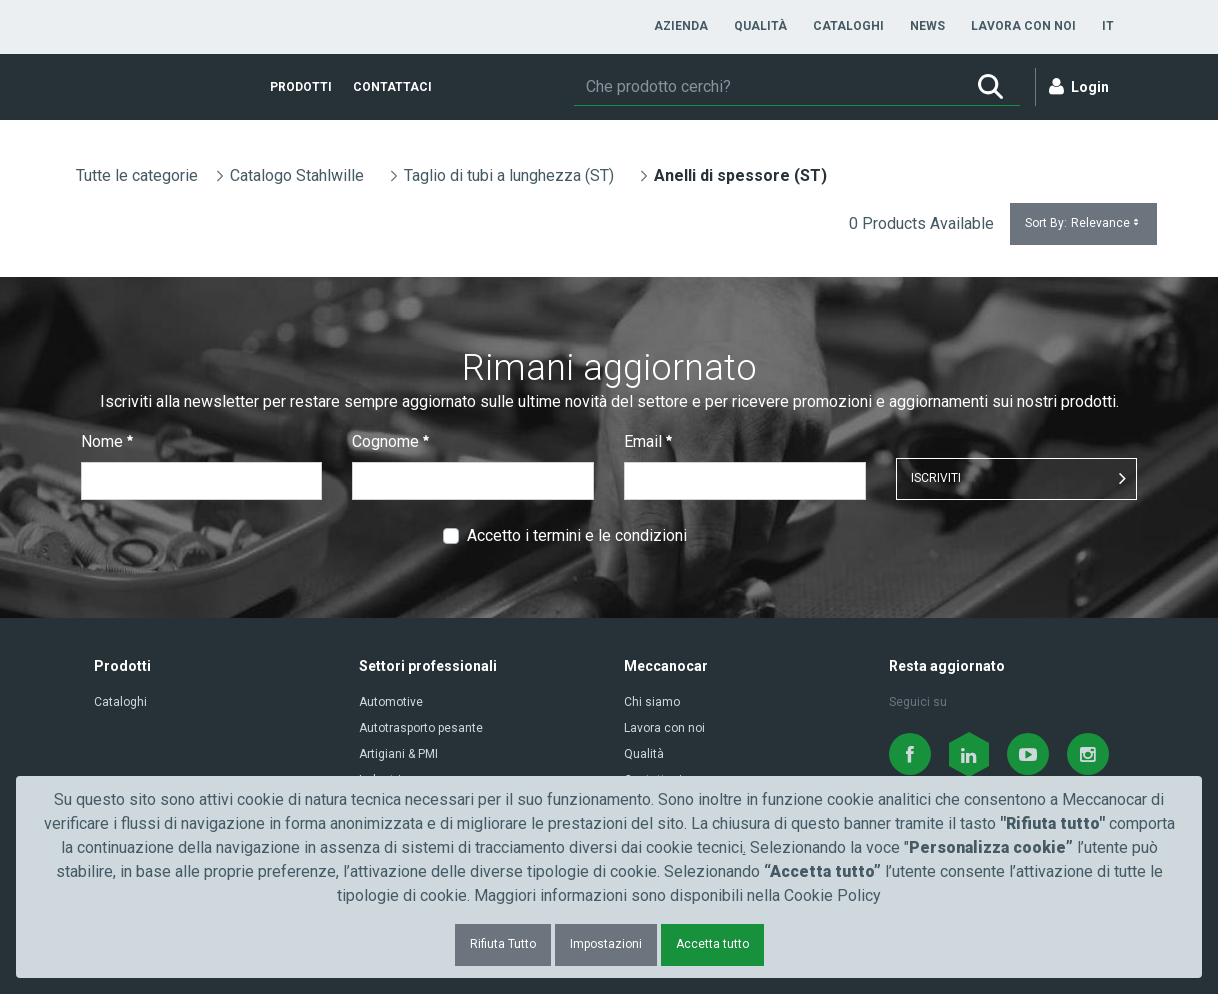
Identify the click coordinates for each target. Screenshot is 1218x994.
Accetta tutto (712, 944)
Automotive (391, 702)
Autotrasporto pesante (421, 728)
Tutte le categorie (137, 175)
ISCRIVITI (936, 478)
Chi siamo (652, 702)
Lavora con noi (664, 728)
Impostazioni (606, 944)
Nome (107, 441)
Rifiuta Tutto (503, 944)
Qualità (644, 754)
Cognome (390, 441)
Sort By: (1083, 223)
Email (648, 441)
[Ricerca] (767, 87)
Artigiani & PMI (398, 754)
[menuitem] (681, 26)
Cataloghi (120, 702)
